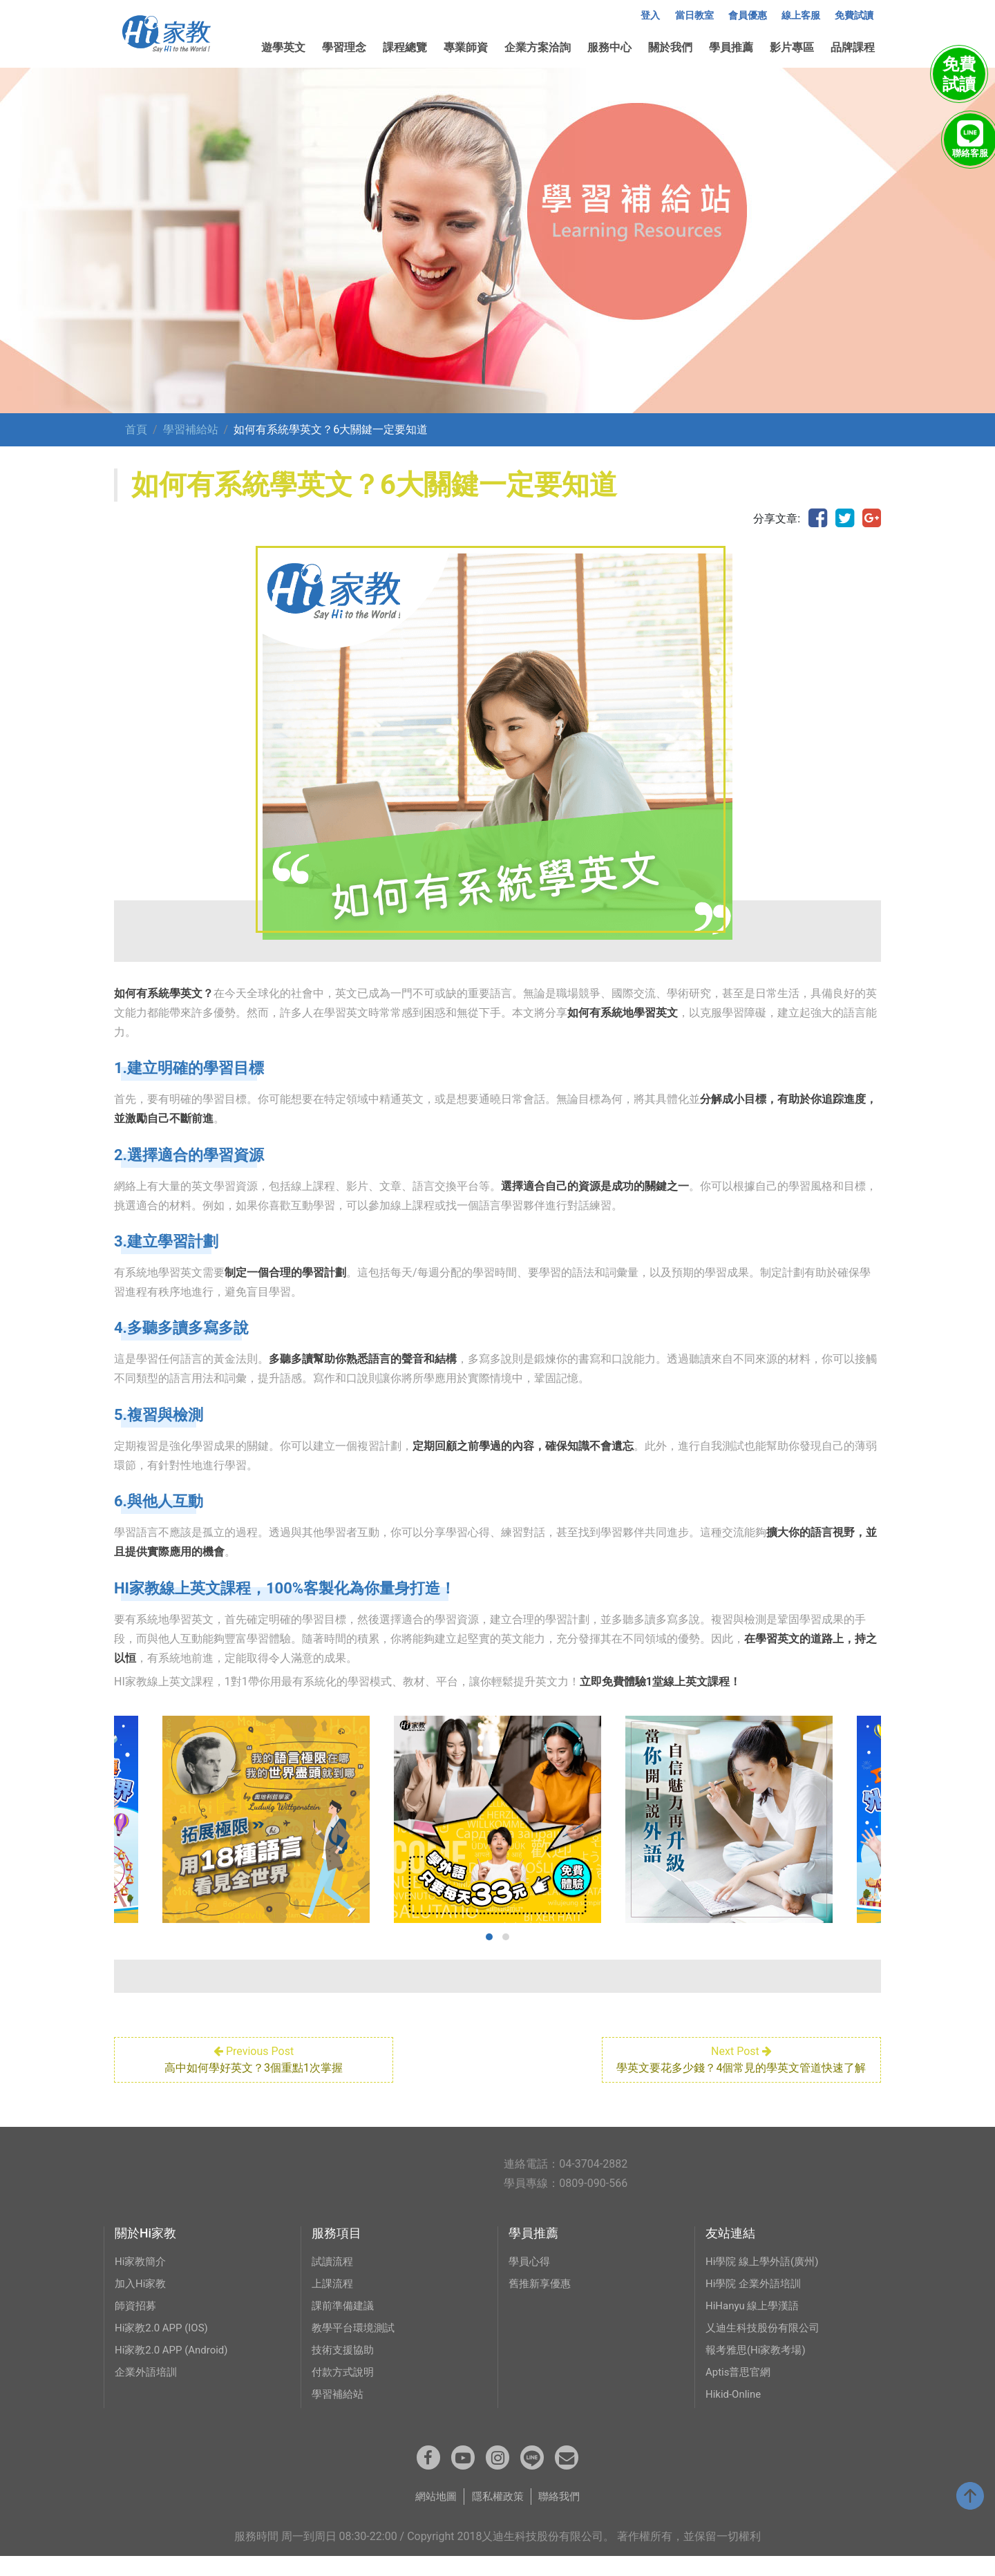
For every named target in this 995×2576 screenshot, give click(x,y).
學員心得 (531, 2277)
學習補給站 (190, 429)
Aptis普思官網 (740, 2388)
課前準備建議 (345, 2322)
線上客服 (800, 15)
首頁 (136, 429)
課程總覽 (405, 47)
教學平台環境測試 (356, 2344)
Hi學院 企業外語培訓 (756, 2300)
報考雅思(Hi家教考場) (758, 2366)
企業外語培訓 (148, 2388)
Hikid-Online (735, 2410)
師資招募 (137, 2322)
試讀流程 (334, 2277)
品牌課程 (853, 47)
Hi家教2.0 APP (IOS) (164, 2344)
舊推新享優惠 (542, 2300)
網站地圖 (432, 2516)
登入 (650, 15)
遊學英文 (283, 47)
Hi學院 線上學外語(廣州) (765, 2277)
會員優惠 (747, 15)
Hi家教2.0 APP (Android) (175, 2366)
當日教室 (694, 15)
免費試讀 (854, 15)
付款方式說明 (345, 2388)
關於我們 (670, 47)
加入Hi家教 (142, 2300)
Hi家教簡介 (142, 2277)
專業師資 (466, 47)
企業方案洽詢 (537, 47)
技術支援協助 (345, 2366)
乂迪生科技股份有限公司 (766, 2344)
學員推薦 (731, 47)
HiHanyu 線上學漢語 (755, 2322)
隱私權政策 (497, 2516)
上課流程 (334, 2300)
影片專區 (792, 47)
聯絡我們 (562, 2516)
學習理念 (344, 47)
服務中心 (609, 47)
